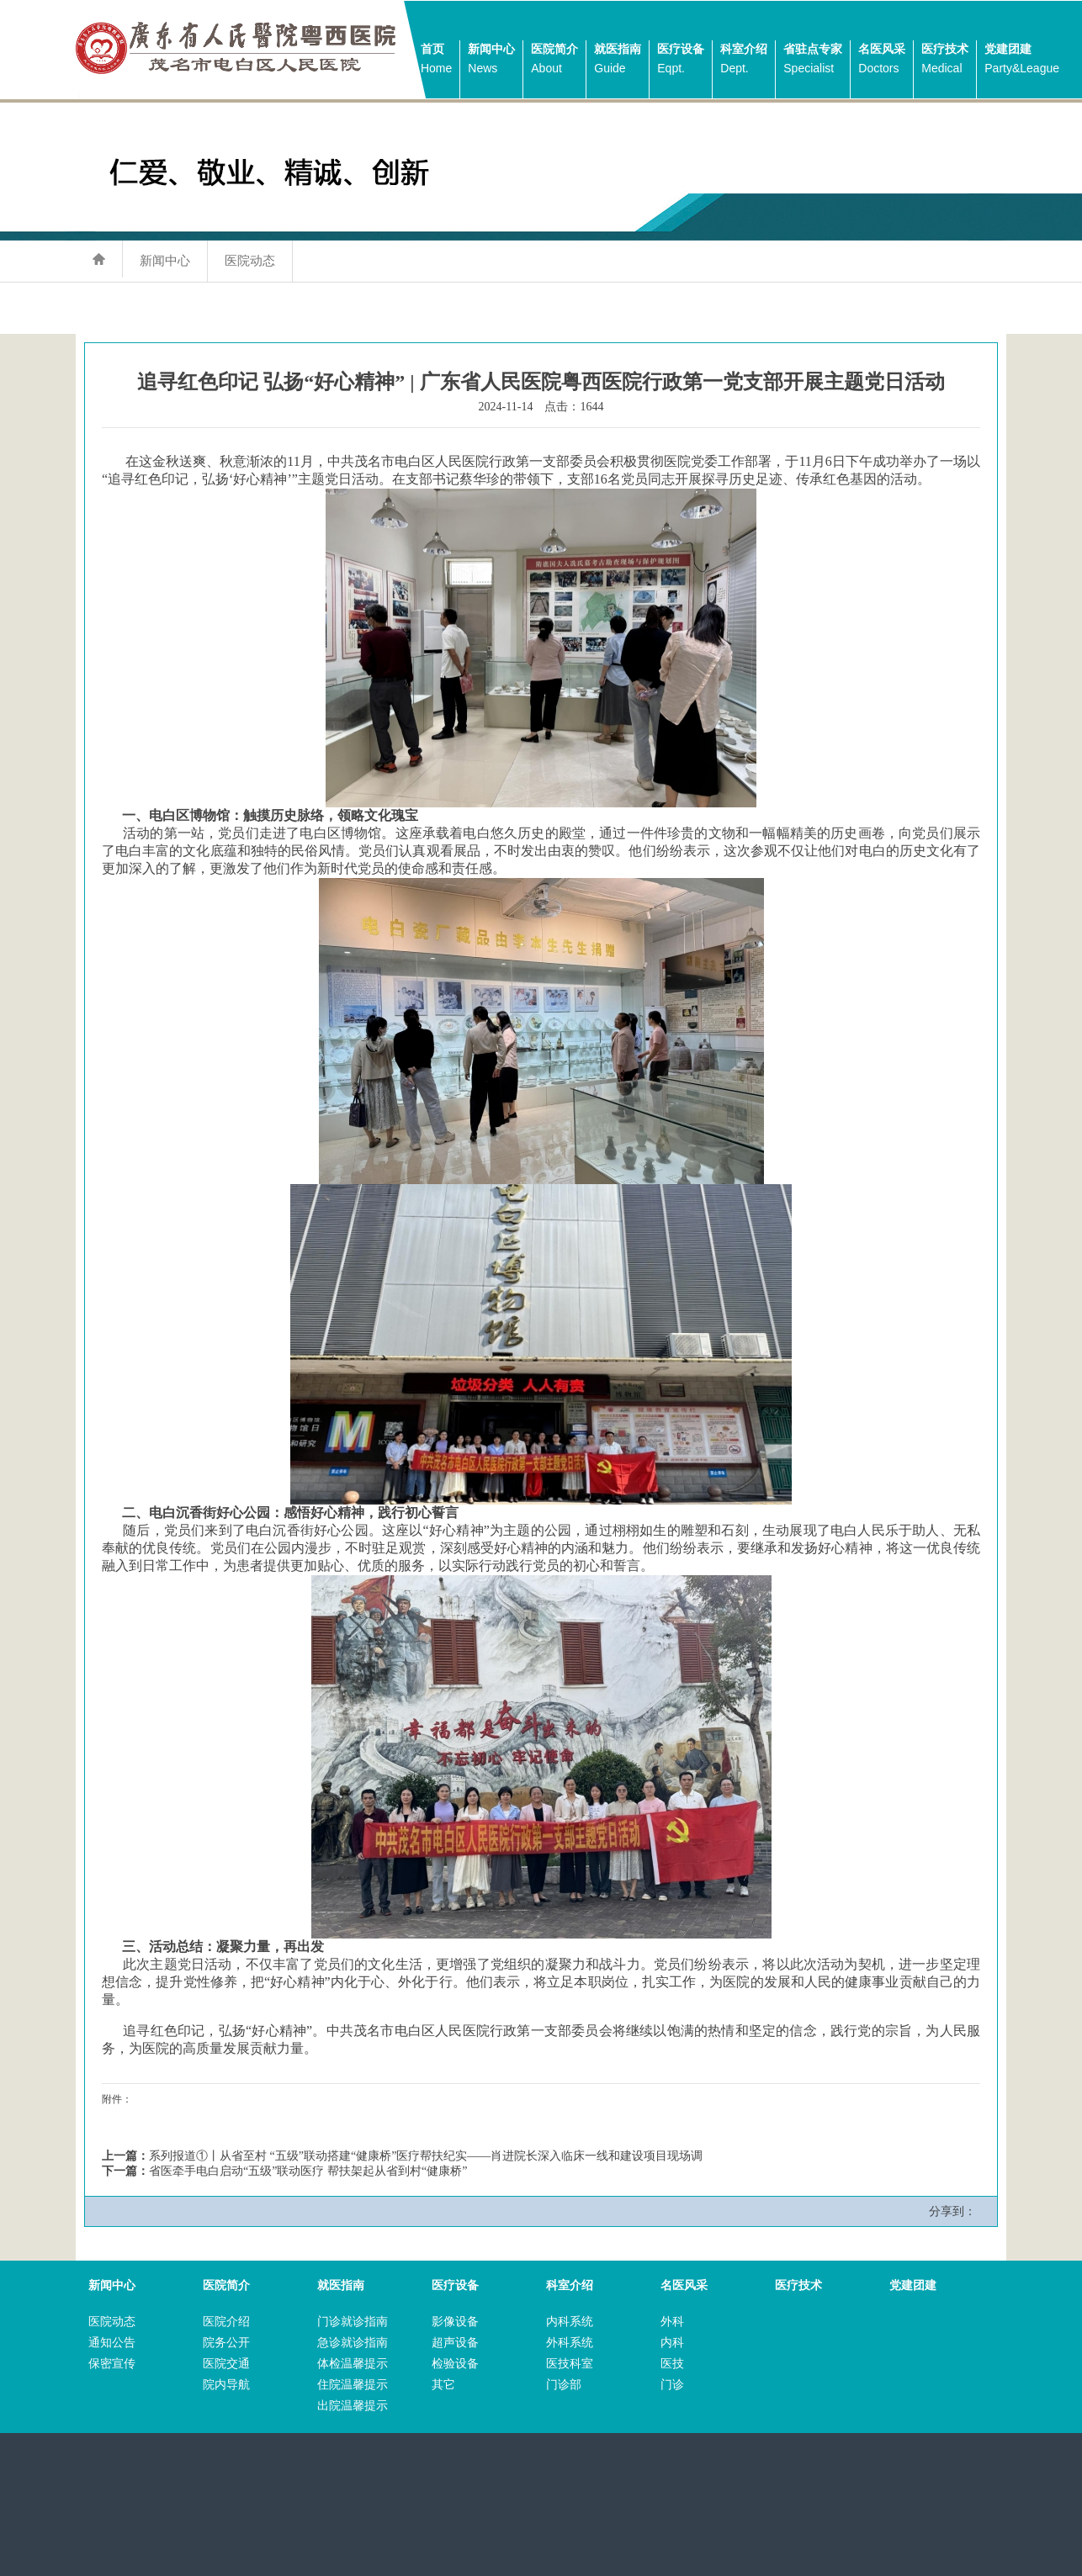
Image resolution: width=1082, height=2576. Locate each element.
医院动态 (250, 260)
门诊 (672, 2384)
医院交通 (226, 2363)
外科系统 (569, 2342)
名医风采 (881, 60)
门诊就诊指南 (352, 2321)
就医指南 (617, 60)
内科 (672, 2342)
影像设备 (455, 2321)
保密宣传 (111, 2363)
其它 (443, 2384)
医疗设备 (680, 60)
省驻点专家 (812, 60)
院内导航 (226, 2384)
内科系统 (569, 2321)
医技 (672, 2363)
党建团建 (1021, 60)
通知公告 (111, 2342)
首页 (436, 60)
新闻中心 (491, 60)
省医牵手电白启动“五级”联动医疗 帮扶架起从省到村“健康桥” (308, 2171)
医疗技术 (944, 60)
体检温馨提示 (352, 2363)
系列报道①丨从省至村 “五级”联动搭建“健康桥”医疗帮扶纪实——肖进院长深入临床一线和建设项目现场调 (426, 2156)
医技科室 (569, 2363)
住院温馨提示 (352, 2384)
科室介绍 (743, 60)
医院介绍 (226, 2321)
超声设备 (455, 2342)
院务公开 (226, 2342)
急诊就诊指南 (352, 2342)
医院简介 (554, 60)
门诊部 (563, 2384)
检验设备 (455, 2363)
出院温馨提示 (352, 2405)
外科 (672, 2321)
